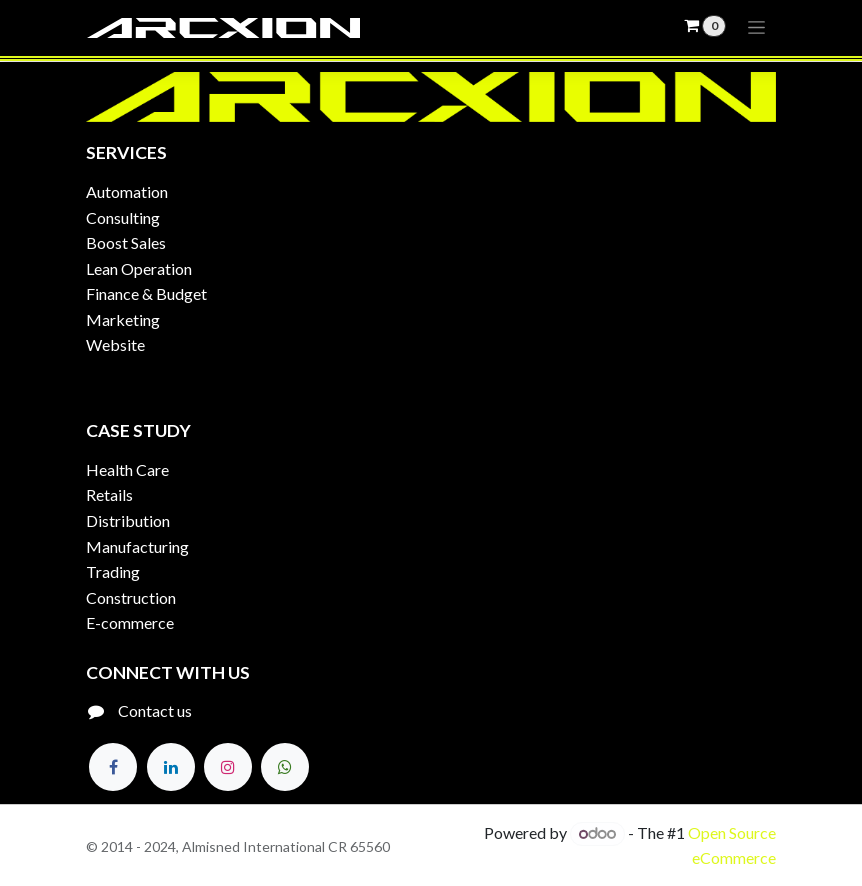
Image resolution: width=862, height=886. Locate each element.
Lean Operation (139, 268)
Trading (113, 571)
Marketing (123, 319)
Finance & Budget (146, 293)
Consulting (123, 217)
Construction (131, 597)
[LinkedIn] (171, 767)
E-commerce (130, 622)
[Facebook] (113, 767)
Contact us (155, 710)
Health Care (127, 469)
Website (115, 344)
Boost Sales (126, 242)
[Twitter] (285, 767)
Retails (109, 494)
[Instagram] (228, 767)
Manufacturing (137, 546)
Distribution (128, 520)
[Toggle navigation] (757, 28)
